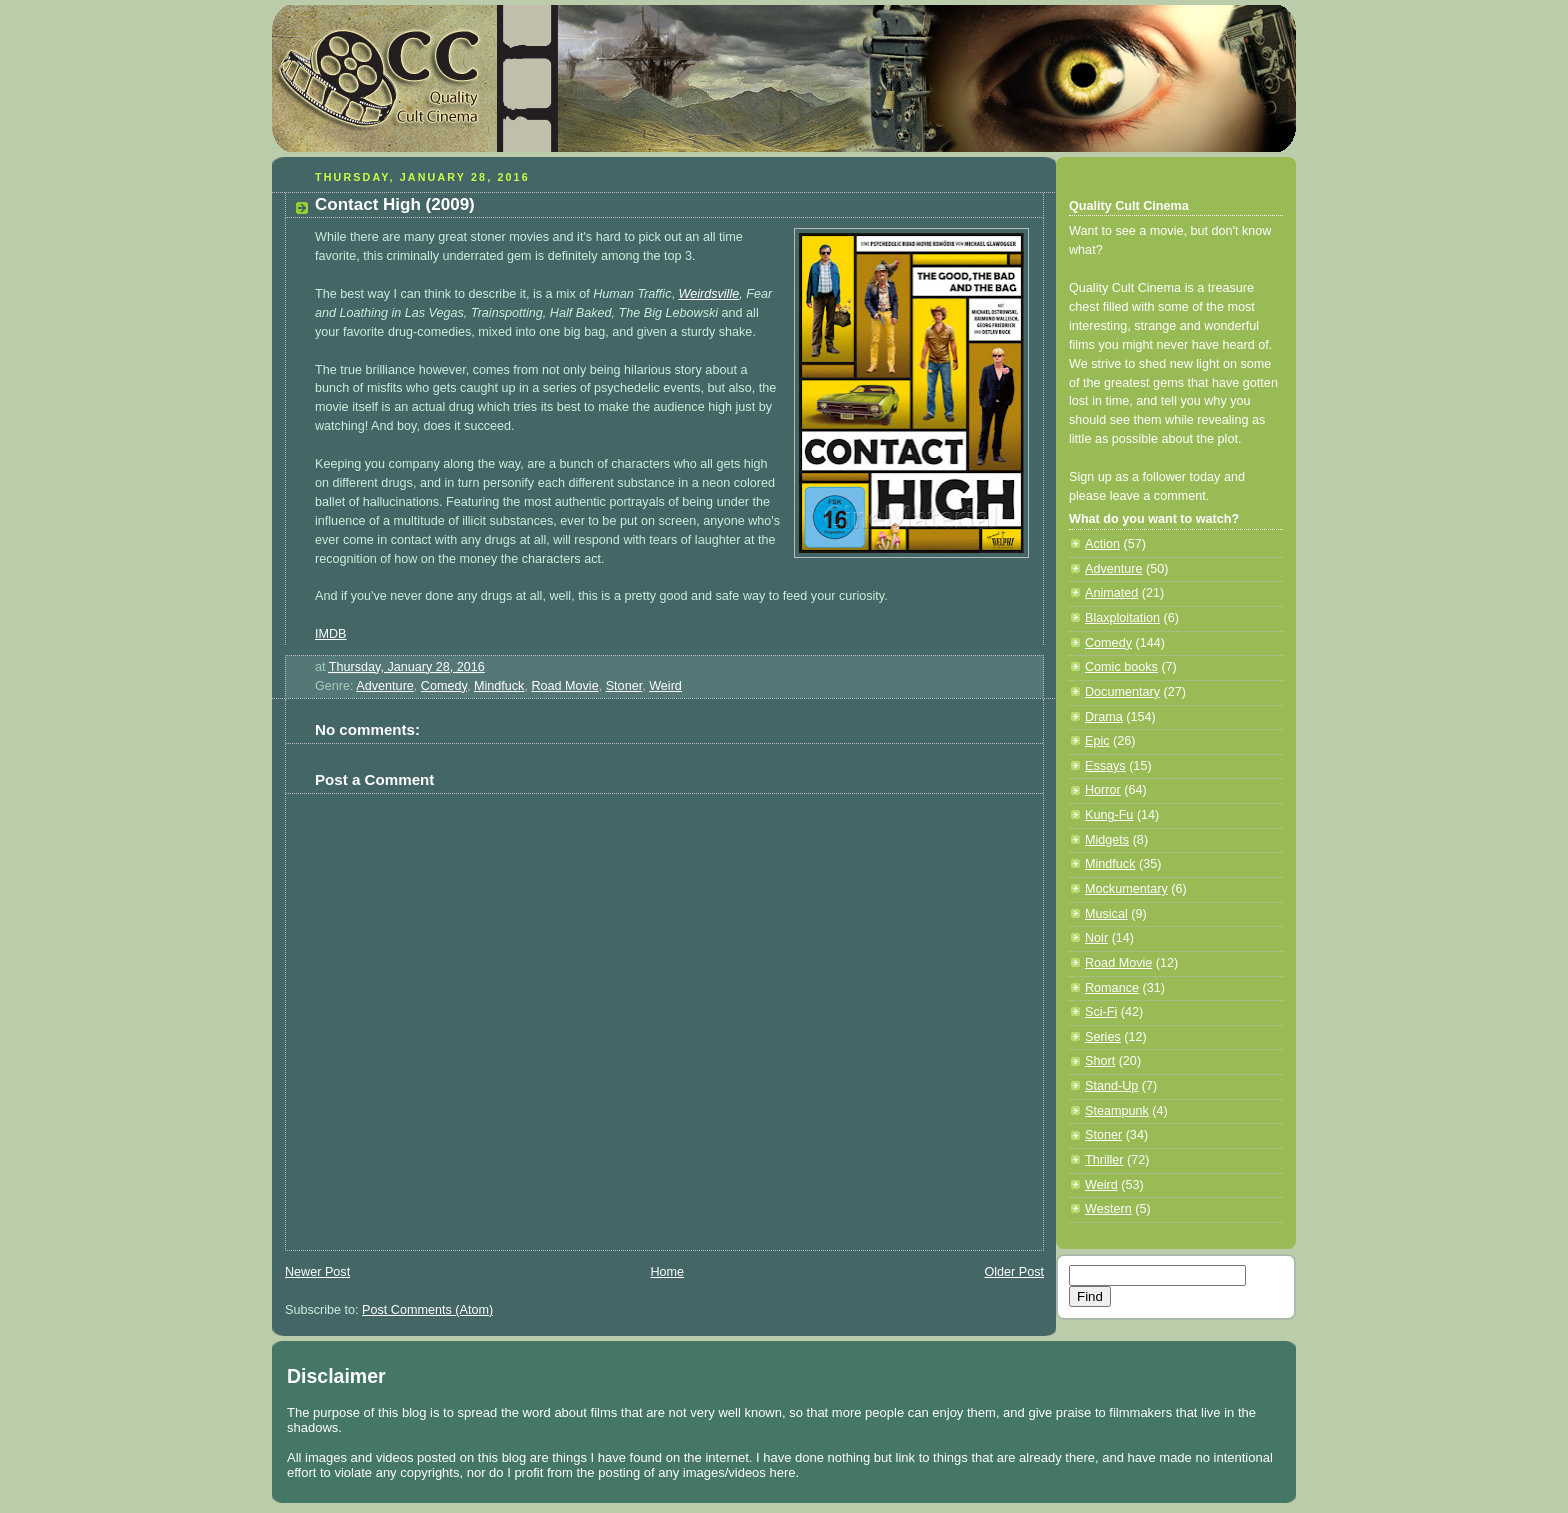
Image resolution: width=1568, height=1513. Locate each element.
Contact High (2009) (395, 204)
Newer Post (317, 1272)
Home (667, 1272)
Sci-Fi (1101, 1012)
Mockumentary (1126, 889)
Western (1108, 1209)
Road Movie (564, 686)
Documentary (1122, 692)
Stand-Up (1111, 1086)
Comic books (1121, 667)
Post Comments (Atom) (427, 1310)
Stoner (624, 686)
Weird (665, 686)
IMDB (331, 634)
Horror (1103, 790)
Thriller (1104, 1160)
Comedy (444, 686)
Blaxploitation (1122, 618)
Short (1100, 1061)
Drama (1104, 717)
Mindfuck (499, 686)
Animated (1111, 593)
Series (1103, 1037)
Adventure (384, 686)
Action (1102, 544)
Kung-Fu (1109, 815)
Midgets (1107, 840)
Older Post (1014, 1272)
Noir (1096, 938)
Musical (1106, 914)
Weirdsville (709, 294)
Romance (1112, 988)
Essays (1105, 766)
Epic (1097, 741)
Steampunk (1117, 1111)
